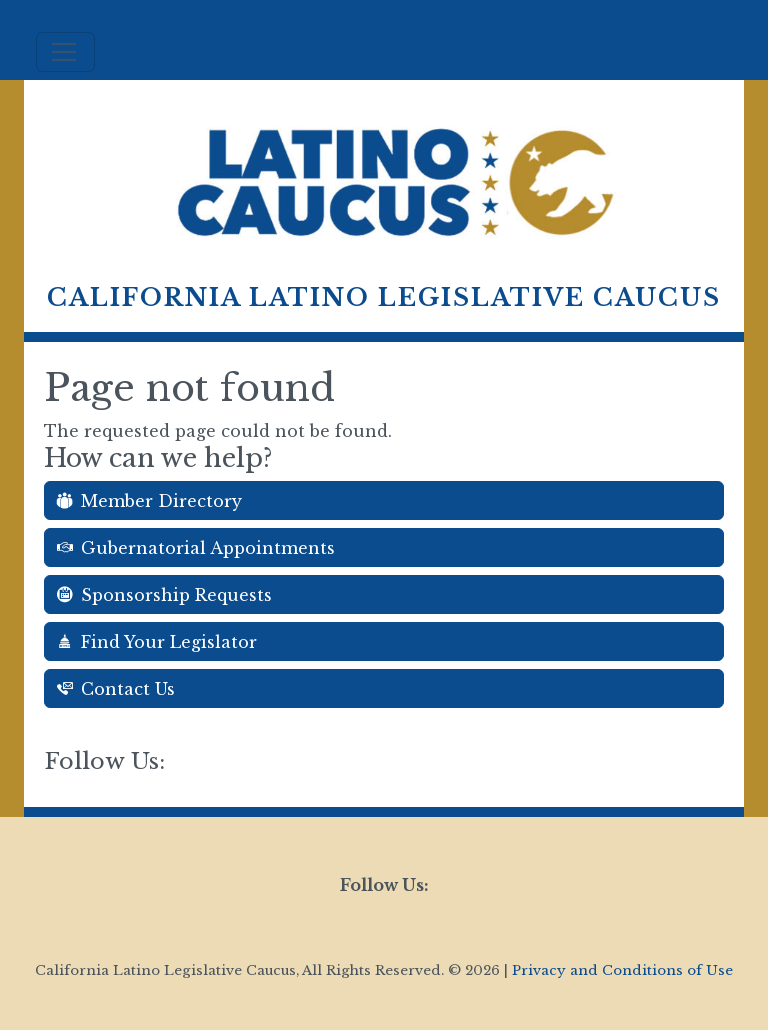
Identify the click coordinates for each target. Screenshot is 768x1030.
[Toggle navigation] (65, 52)
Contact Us (116, 689)
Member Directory (149, 501)
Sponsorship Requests (164, 595)
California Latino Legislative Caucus (384, 297)
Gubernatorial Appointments (196, 548)
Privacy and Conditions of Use (622, 970)
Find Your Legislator (157, 642)
